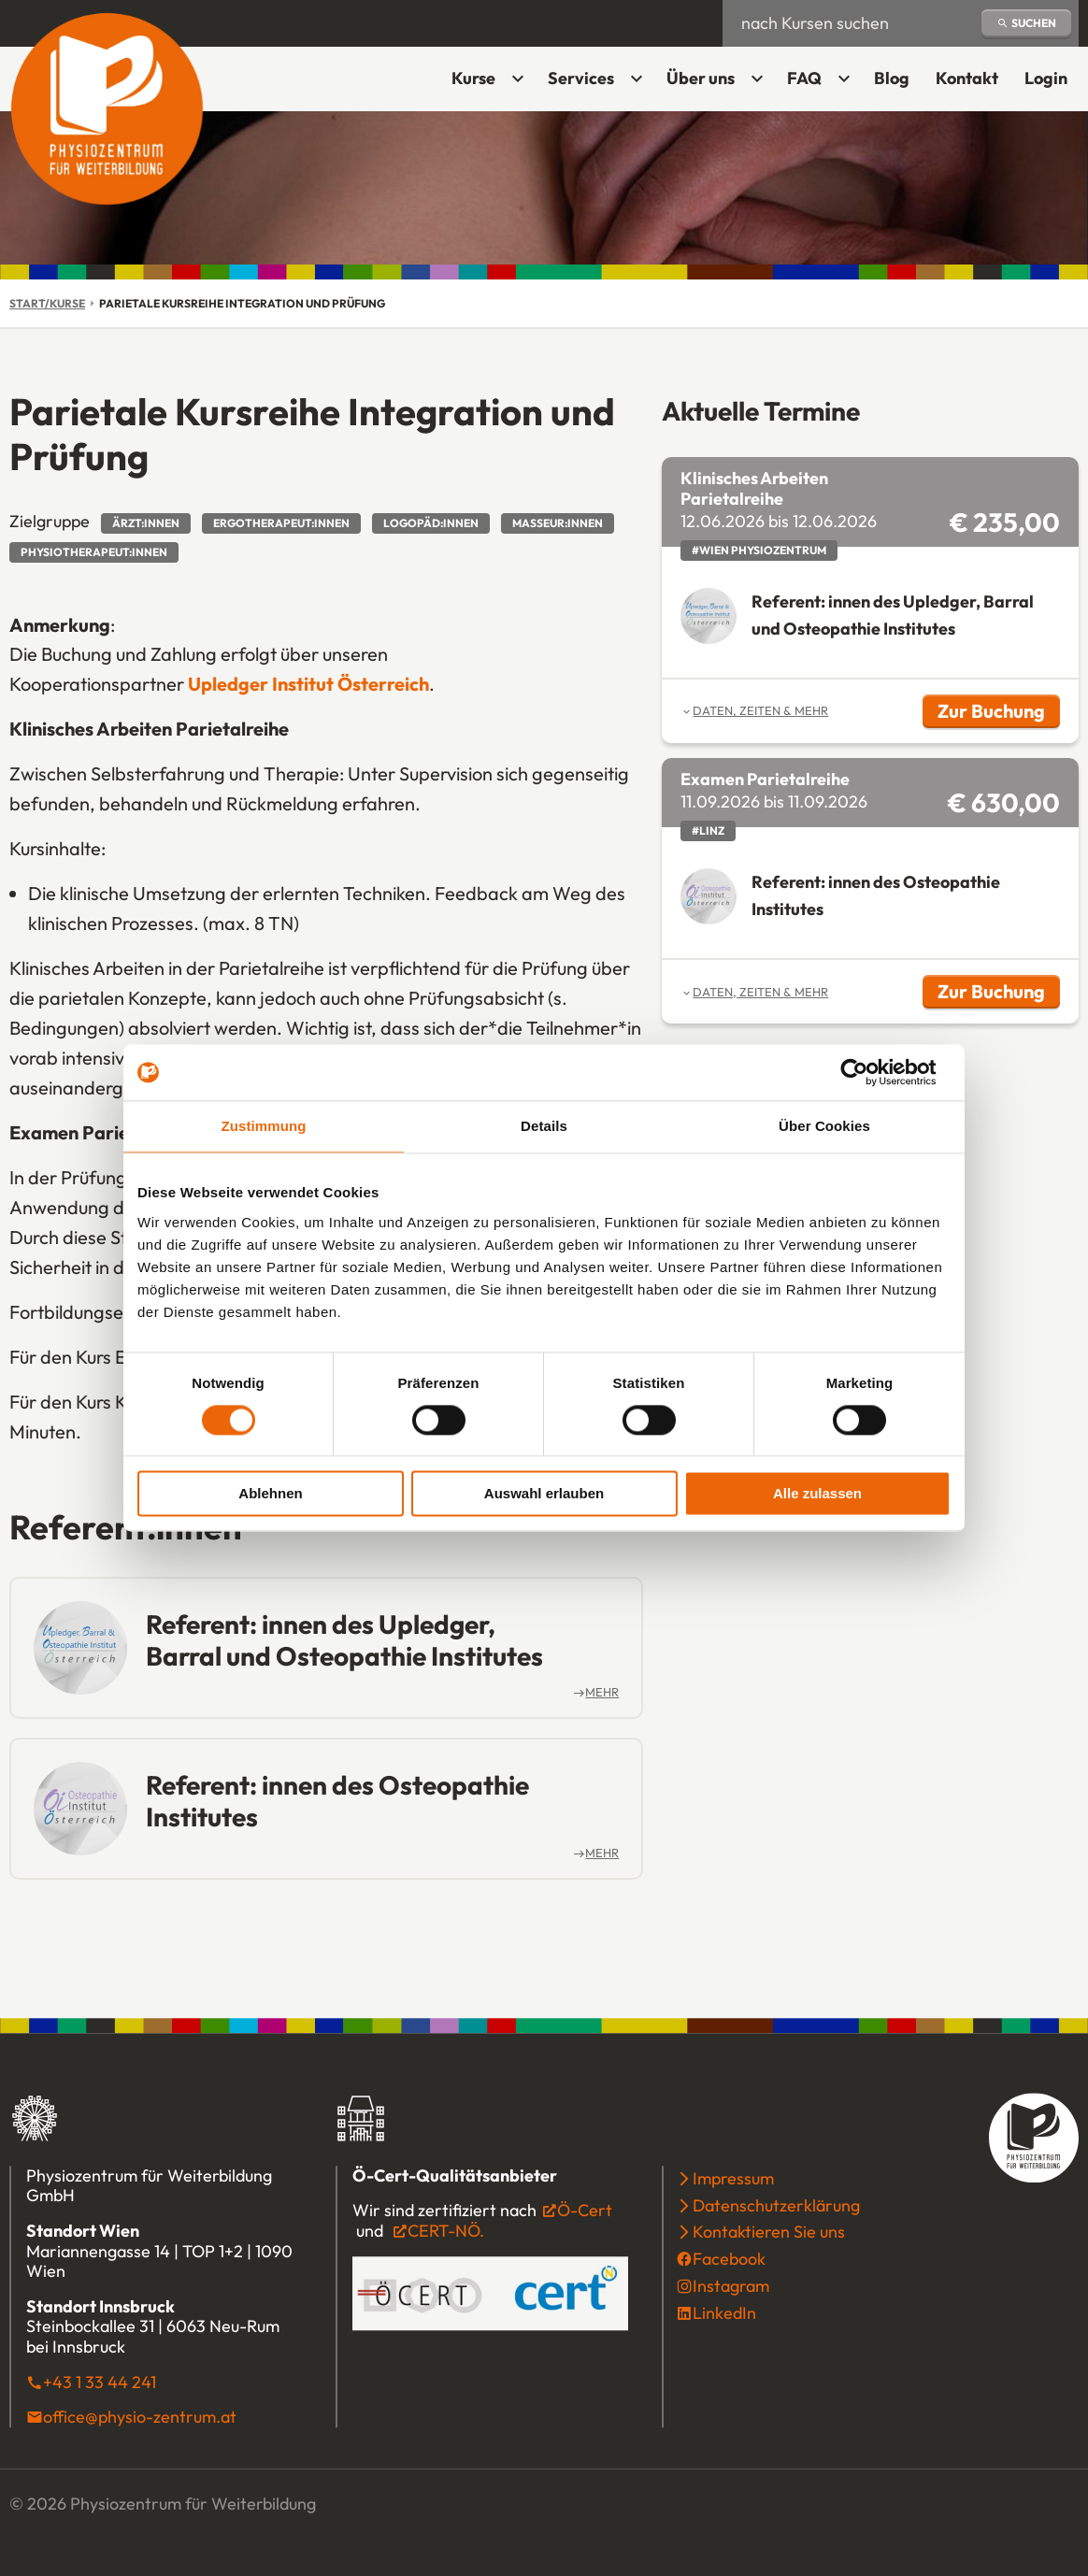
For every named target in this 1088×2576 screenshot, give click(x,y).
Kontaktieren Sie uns (769, 2232)
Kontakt (967, 78)
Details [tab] (544, 1126)
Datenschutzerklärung (776, 2205)
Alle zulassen (817, 1494)
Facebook (729, 2259)
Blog (891, 78)
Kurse (473, 78)
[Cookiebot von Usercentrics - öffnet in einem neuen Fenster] (869, 1072)
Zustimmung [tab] (264, 1126)
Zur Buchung (999, 713)
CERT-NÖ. (446, 2230)
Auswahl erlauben (544, 1494)
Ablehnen (270, 1494)
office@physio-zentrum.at (139, 2416)
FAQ (804, 78)
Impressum (733, 2178)
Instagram (731, 2286)
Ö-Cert (576, 2211)
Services (581, 78)
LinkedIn (724, 2313)
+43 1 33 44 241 (99, 2382)
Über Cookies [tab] (824, 1126)
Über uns (700, 78)
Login (1051, 84)
